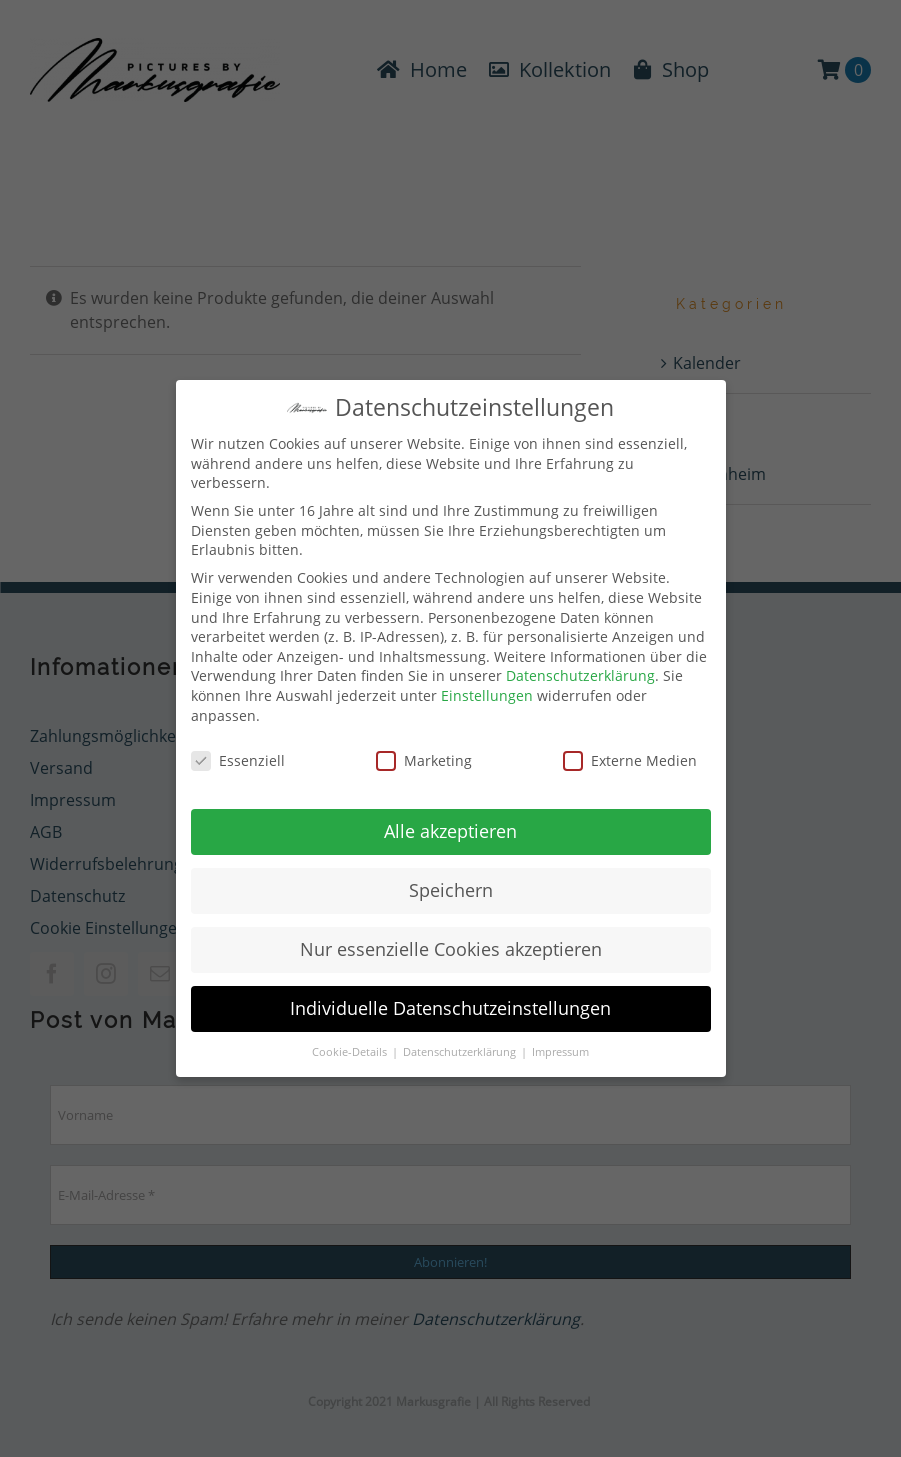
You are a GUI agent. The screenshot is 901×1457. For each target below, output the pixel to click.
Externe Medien (630, 755)
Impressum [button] (560, 1047)
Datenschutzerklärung (580, 670)
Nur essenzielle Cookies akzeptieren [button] (451, 944)
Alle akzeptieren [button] (450, 826)
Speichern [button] (451, 885)
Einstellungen (487, 689)
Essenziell (238, 755)
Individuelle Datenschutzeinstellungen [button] (450, 1003)
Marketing (424, 755)
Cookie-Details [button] (351, 1047)
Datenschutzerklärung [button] (461, 1047)
